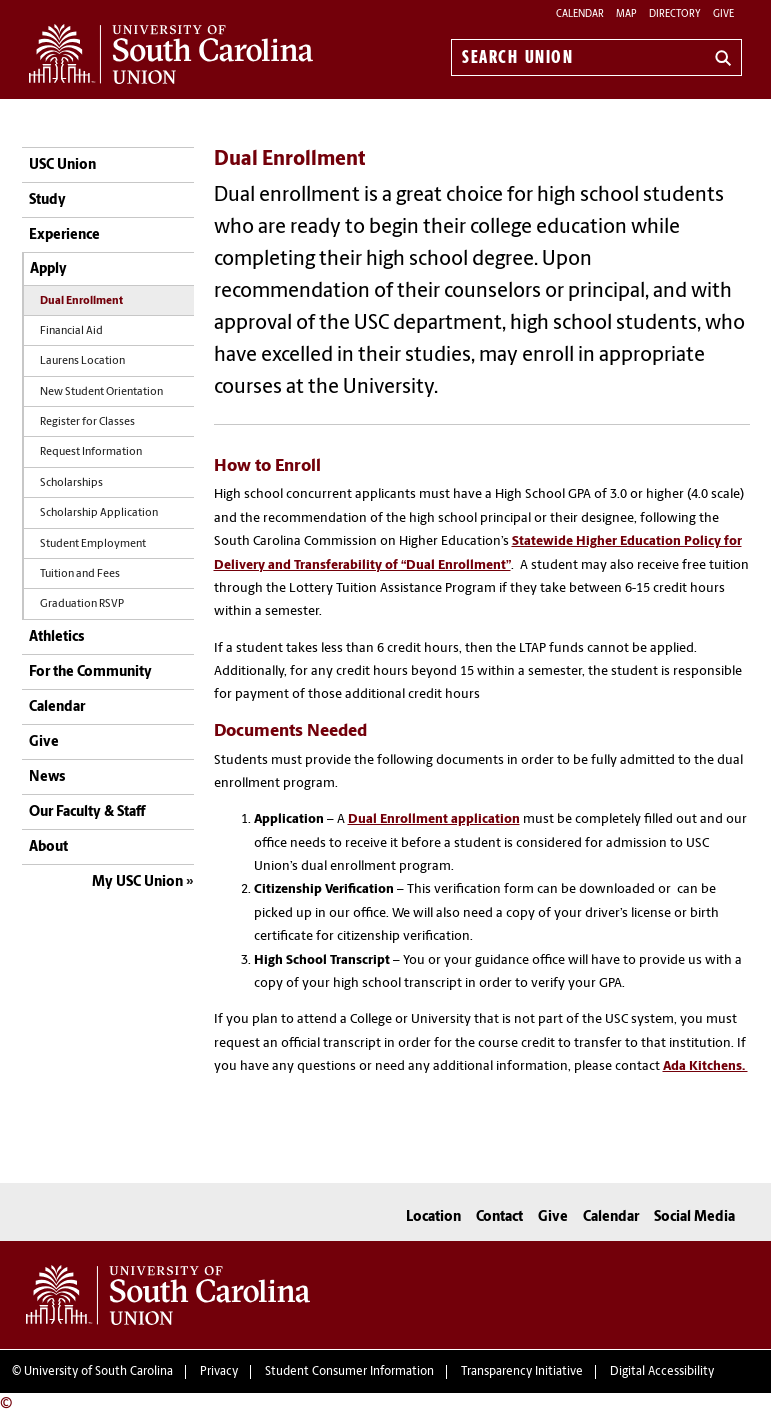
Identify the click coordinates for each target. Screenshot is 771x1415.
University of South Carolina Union (168, 1295)
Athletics (56, 637)
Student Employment (93, 544)
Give (723, 14)
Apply (48, 269)
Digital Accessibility (662, 1372)
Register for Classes (87, 422)
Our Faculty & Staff (87, 812)
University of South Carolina (98, 1372)
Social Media (694, 1217)
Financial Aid (71, 331)
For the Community (90, 672)
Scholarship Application (99, 513)
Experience (64, 235)
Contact (499, 1217)
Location (433, 1217)
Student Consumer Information (349, 1372)
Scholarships (71, 483)
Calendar (580, 14)
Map (626, 14)
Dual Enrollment (81, 301)
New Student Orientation (101, 392)
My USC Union (137, 882)
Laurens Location (82, 361)
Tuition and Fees (80, 574)
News (47, 777)
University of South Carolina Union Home (171, 54)
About (48, 847)
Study (47, 200)
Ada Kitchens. (705, 1066)
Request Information (91, 452)
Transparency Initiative (522, 1372)
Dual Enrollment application (434, 819)
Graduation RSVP (82, 604)
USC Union (62, 165)
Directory (675, 14)
